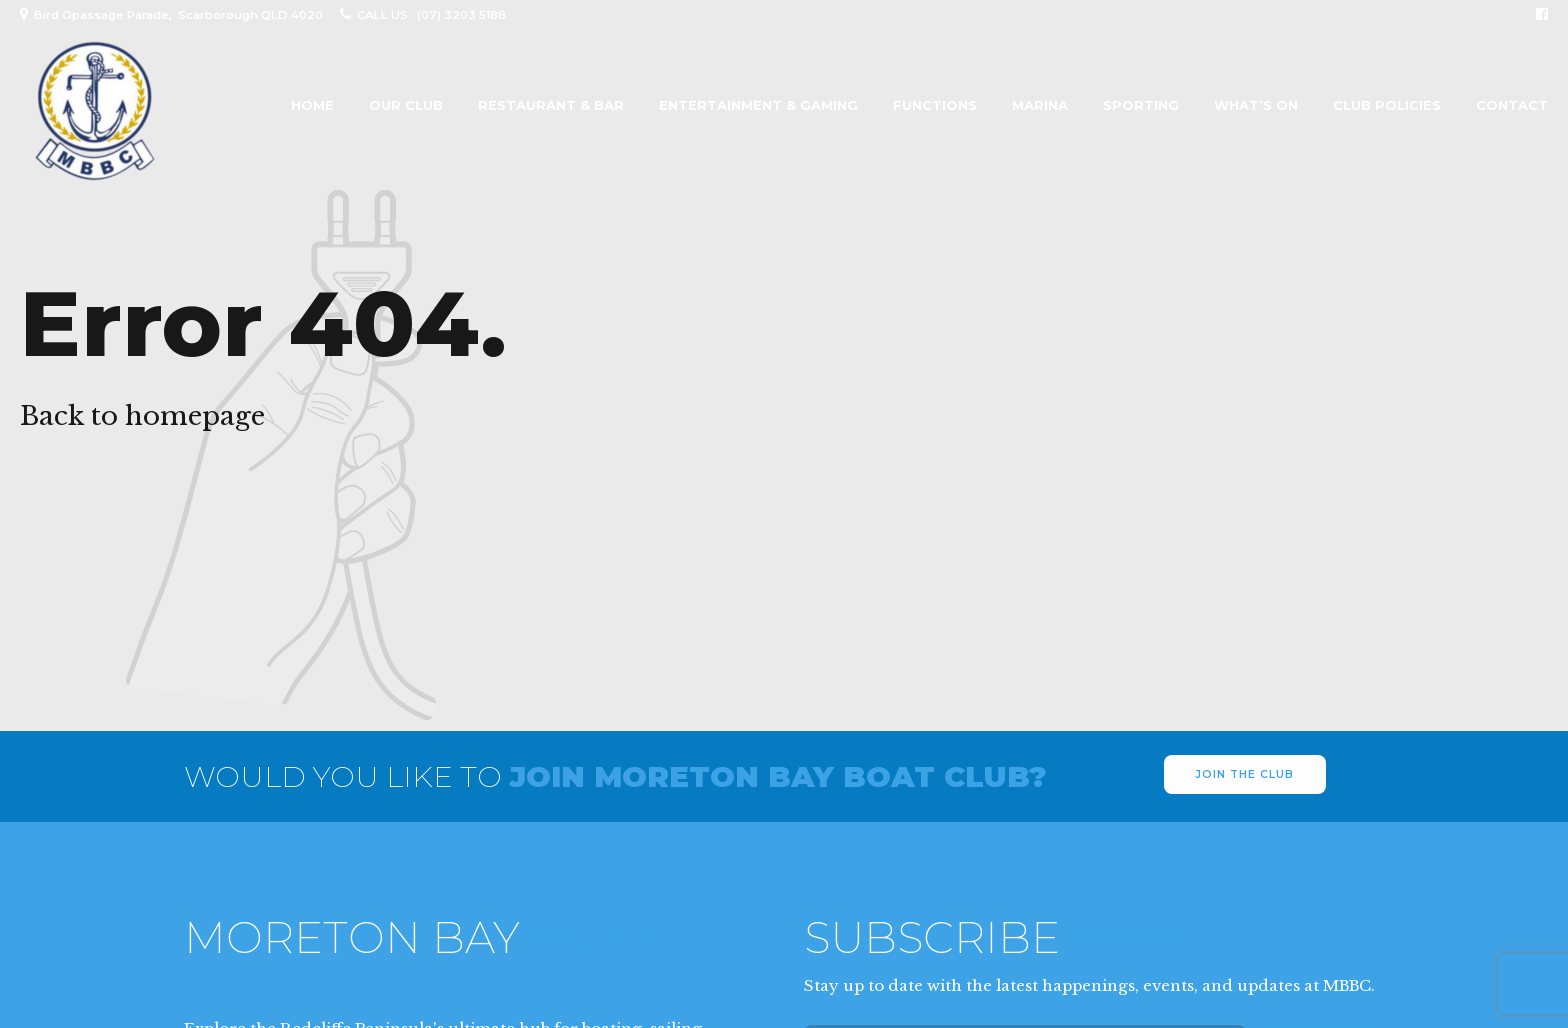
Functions (935, 105)
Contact (1512, 105)
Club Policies (1387, 105)
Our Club (406, 105)
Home (312, 105)
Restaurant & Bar (551, 105)
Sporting (1141, 105)
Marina (1040, 105)
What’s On (1256, 105)
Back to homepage (142, 416)
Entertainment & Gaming (758, 105)
